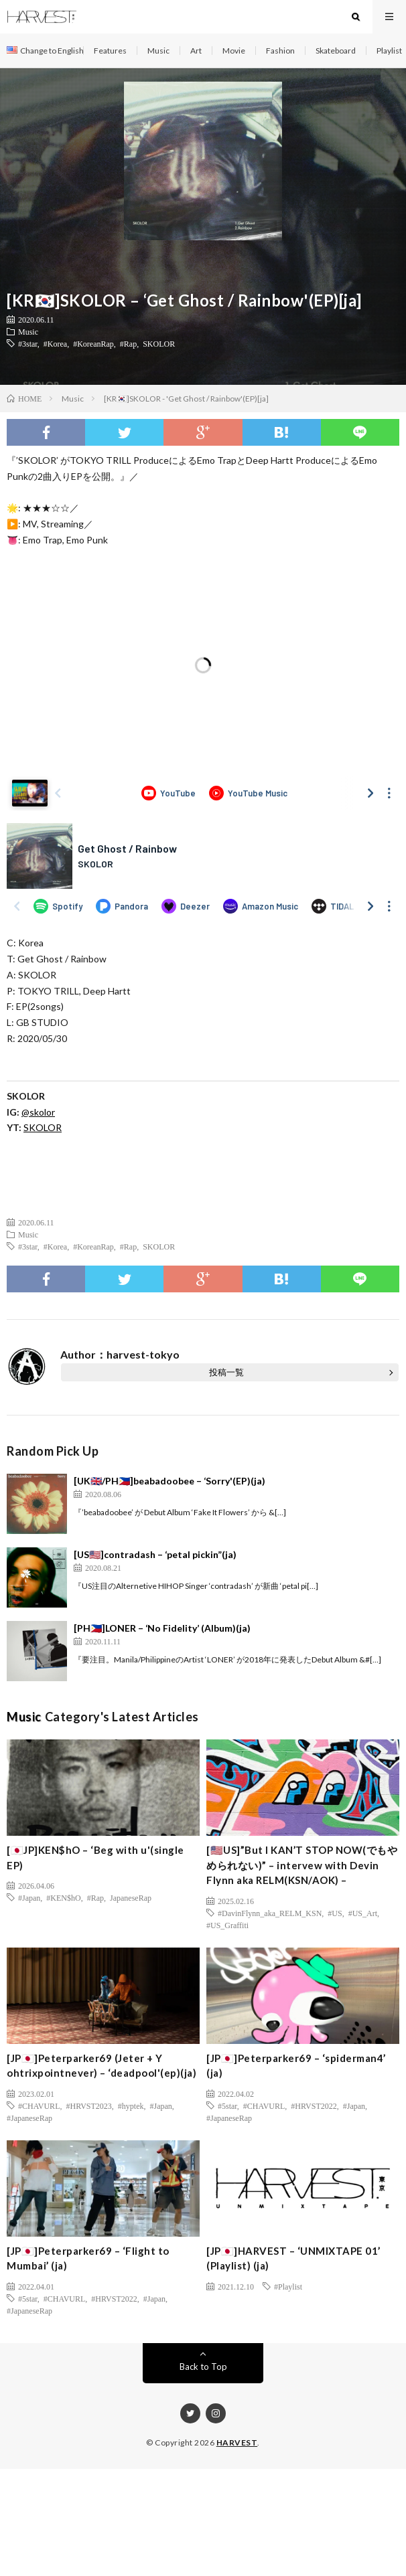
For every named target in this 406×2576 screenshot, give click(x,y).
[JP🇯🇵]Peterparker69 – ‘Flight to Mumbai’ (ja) (88, 2258)
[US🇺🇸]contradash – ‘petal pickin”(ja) (155, 1554)
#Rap (128, 343)
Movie (233, 51)
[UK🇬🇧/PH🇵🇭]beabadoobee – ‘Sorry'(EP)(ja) (169, 1480)
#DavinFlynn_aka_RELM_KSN (270, 1913)
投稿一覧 (226, 1372)
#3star (28, 343)
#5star (227, 2105)
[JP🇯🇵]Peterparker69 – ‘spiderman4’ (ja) (296, 2065)
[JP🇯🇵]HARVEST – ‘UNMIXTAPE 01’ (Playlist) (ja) (293, 2258)
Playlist (389, 51)
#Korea (55, 343)
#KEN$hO (63, 1897)
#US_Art (362, 1913)
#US (335, 1913)
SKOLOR (159, 343)
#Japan (29, 1897)
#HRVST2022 (313, 2105)
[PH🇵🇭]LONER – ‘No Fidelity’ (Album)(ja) (162, 1628)
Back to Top (203, 2366)
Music (158, 51)
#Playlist (288, 2286)
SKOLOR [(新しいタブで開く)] (42, 1127)
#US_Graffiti (227, 1925)
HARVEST (237, 2442)
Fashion (280, 51)
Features (110, 51)
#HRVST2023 (88, 2105)
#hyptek (131, 2105)
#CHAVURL (39, 2105)
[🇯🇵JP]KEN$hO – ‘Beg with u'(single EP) (95, 1857)
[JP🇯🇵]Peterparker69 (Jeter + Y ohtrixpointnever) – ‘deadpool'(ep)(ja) (101, 2065)
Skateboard (336, 51)
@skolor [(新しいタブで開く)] (38, 1112)
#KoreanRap (93, 343)
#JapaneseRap (29, 2118)
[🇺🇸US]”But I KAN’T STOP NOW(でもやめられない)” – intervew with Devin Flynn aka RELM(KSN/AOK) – (301, 1865)
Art (196, 51)
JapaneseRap (130, 1897)
